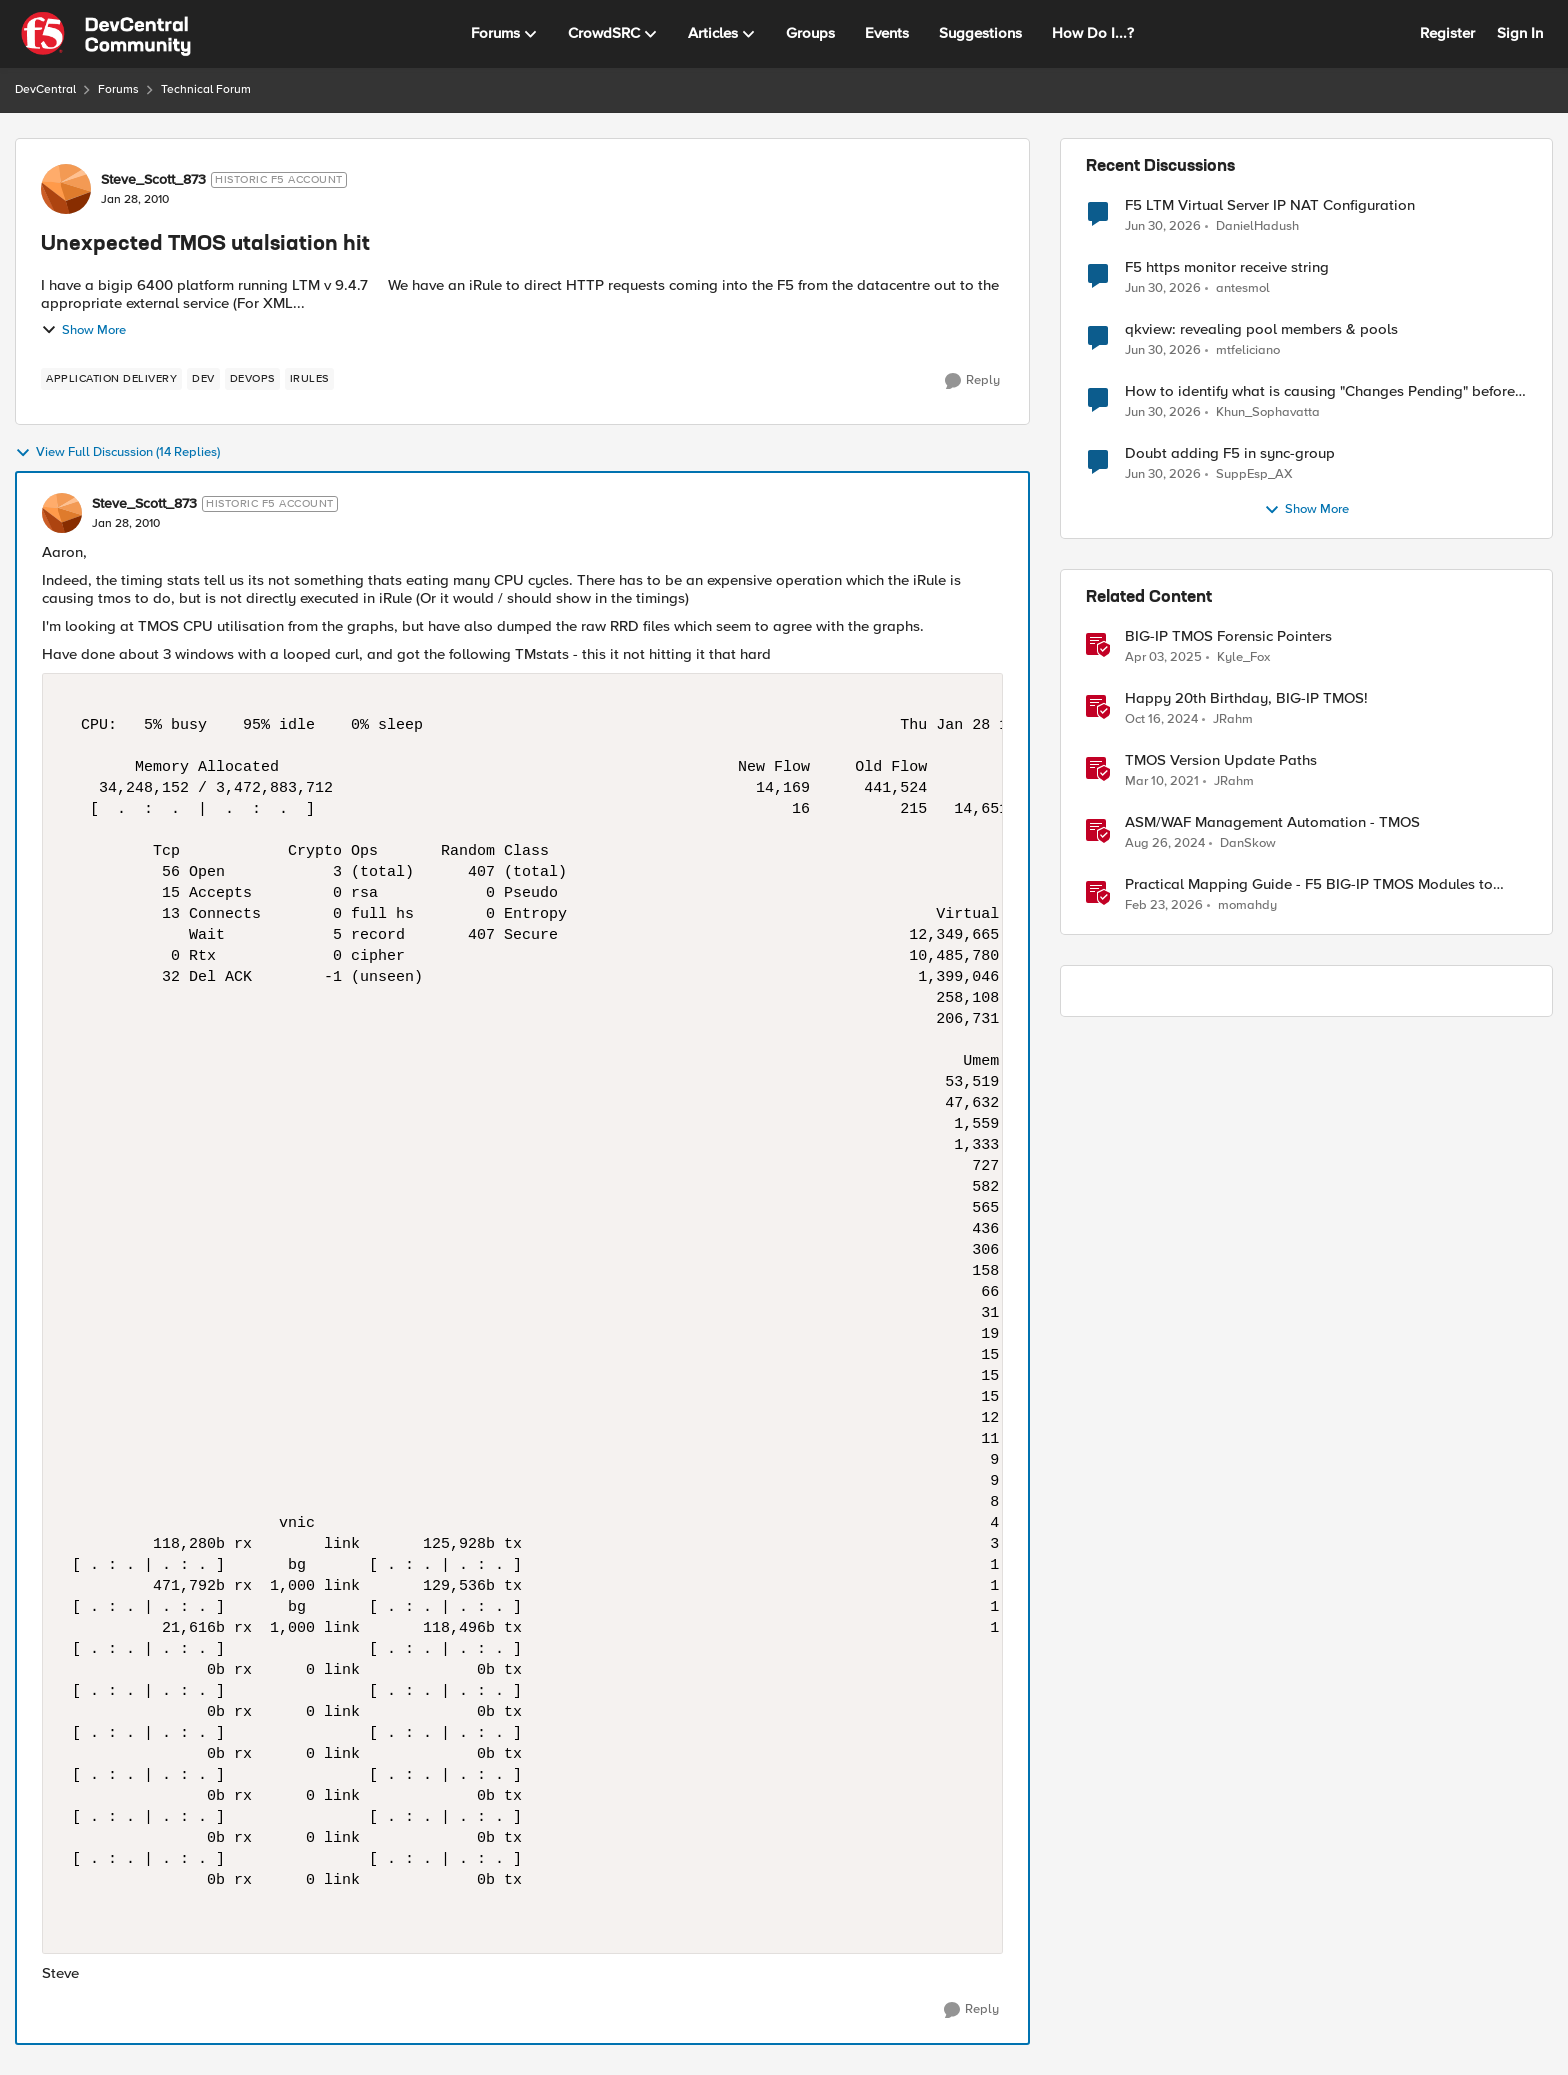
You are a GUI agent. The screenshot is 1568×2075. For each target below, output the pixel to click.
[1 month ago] (1163, 226)
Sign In (1520, 33)
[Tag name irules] (309, 379)
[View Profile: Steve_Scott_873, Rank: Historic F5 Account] (66, 189)
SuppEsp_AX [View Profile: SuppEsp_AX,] (1254, 474)
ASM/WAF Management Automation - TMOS (1272, 822)
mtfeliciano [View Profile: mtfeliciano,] (1248, 350)
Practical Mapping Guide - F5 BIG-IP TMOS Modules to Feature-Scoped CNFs (1309, 884)
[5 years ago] (1162, 782)
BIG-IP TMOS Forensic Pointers (1228, 636)
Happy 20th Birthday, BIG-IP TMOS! (1246, 698)
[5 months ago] (1164, 906)
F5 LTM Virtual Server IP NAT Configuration (1270, 205)
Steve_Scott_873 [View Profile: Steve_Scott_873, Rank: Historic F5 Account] (153, 180)
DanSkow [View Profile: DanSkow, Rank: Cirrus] (1248, 843)
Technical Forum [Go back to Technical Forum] (206, 89)
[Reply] (972, 381)
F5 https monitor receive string (1227, 267)
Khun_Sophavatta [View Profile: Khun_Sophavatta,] (1268, 412)
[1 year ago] (1163, 658)
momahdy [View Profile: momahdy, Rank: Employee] (1247, 905)
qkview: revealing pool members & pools (1261, 329)
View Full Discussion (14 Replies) (117, 453)
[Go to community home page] (106, 34)
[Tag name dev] (203, 379)
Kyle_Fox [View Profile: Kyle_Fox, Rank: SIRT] (1243, 657)
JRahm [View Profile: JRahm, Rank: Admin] (1233, 719)
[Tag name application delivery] (111, 379)
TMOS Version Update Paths (1221, 760)
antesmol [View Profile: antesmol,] (1243, 288)
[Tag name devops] (252, 379)
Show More (83, 330)
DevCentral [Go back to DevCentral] (45, 89)
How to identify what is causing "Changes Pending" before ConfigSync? (1320, 391)
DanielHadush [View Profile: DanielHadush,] (1257, 225)
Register (1447, 33)
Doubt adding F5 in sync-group (1230, 453)
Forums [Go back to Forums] (118, 89)
